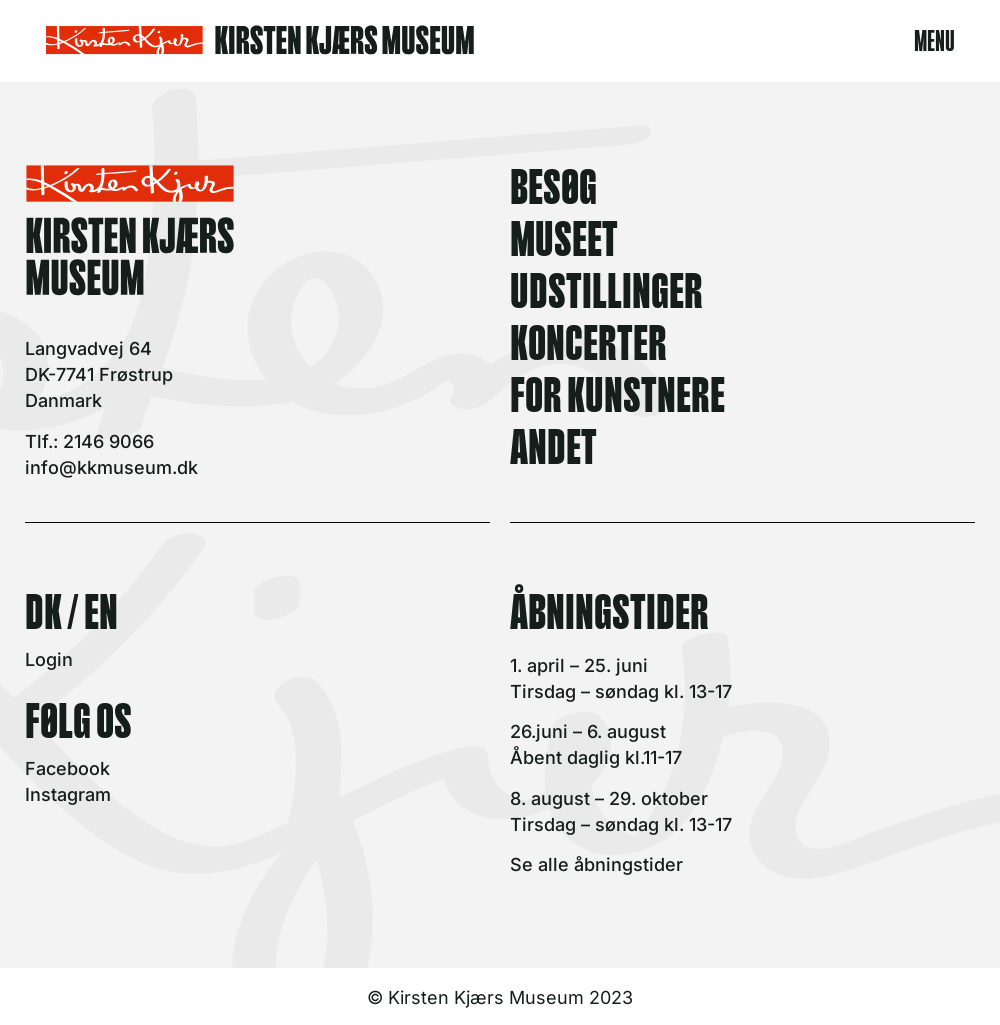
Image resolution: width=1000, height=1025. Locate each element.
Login (49, 659)
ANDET (553, 443)
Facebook (67, 768)
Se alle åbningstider (596, 864)
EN (101, 608)
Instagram (68, 794)
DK (43, 608)
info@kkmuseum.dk (111, 467)
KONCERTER (588, 339)
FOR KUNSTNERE (617, 391)
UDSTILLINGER (606, 287)
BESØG (553, 183)
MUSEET (564, 235)
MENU (934, 38)
